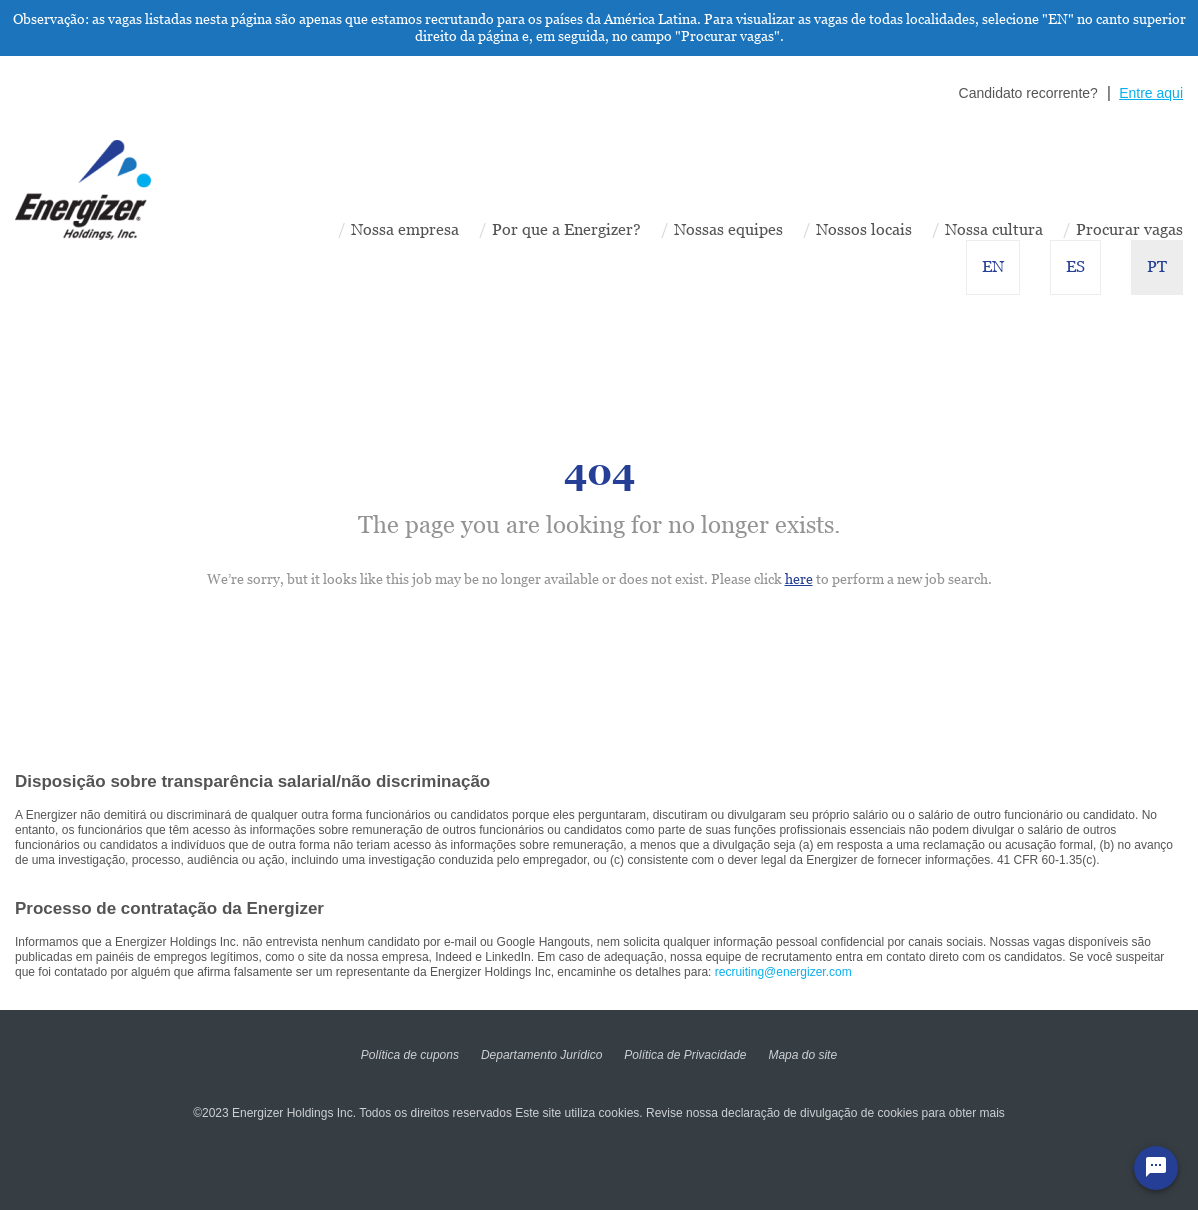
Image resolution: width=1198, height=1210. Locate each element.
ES (1075, 266)
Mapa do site (802, 1055)
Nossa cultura (994, 229)
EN (993, 266)
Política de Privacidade (685, 1055)
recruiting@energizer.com (783, 972)
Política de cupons (410, 1055)
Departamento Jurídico (541, 1055)
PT (1157, 266)
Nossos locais (864, 229)
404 (599, 472)
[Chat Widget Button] (1156, 1168)
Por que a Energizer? (566, 229)
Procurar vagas (1129, 229)
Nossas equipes (728, 229)
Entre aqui (1151, 93)
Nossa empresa (405, 229)
